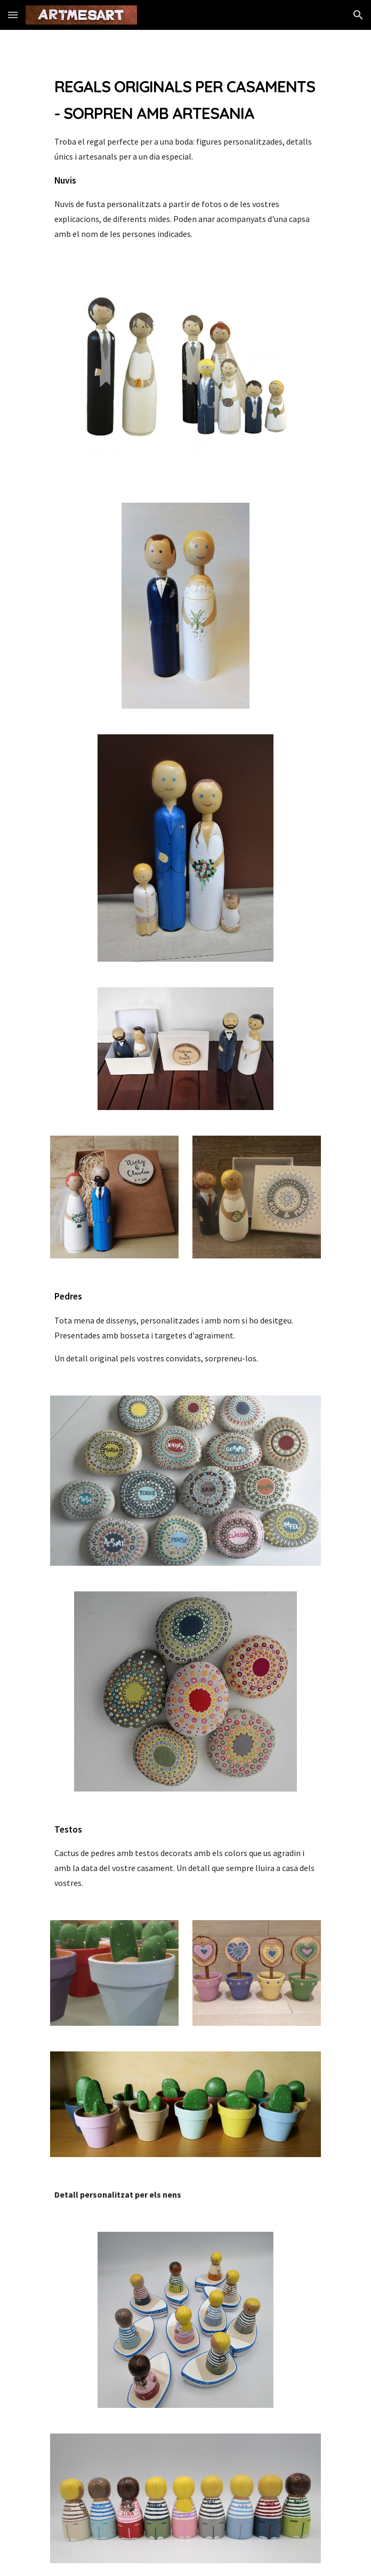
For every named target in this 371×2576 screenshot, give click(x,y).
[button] (13, 14)
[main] (185, 156)
